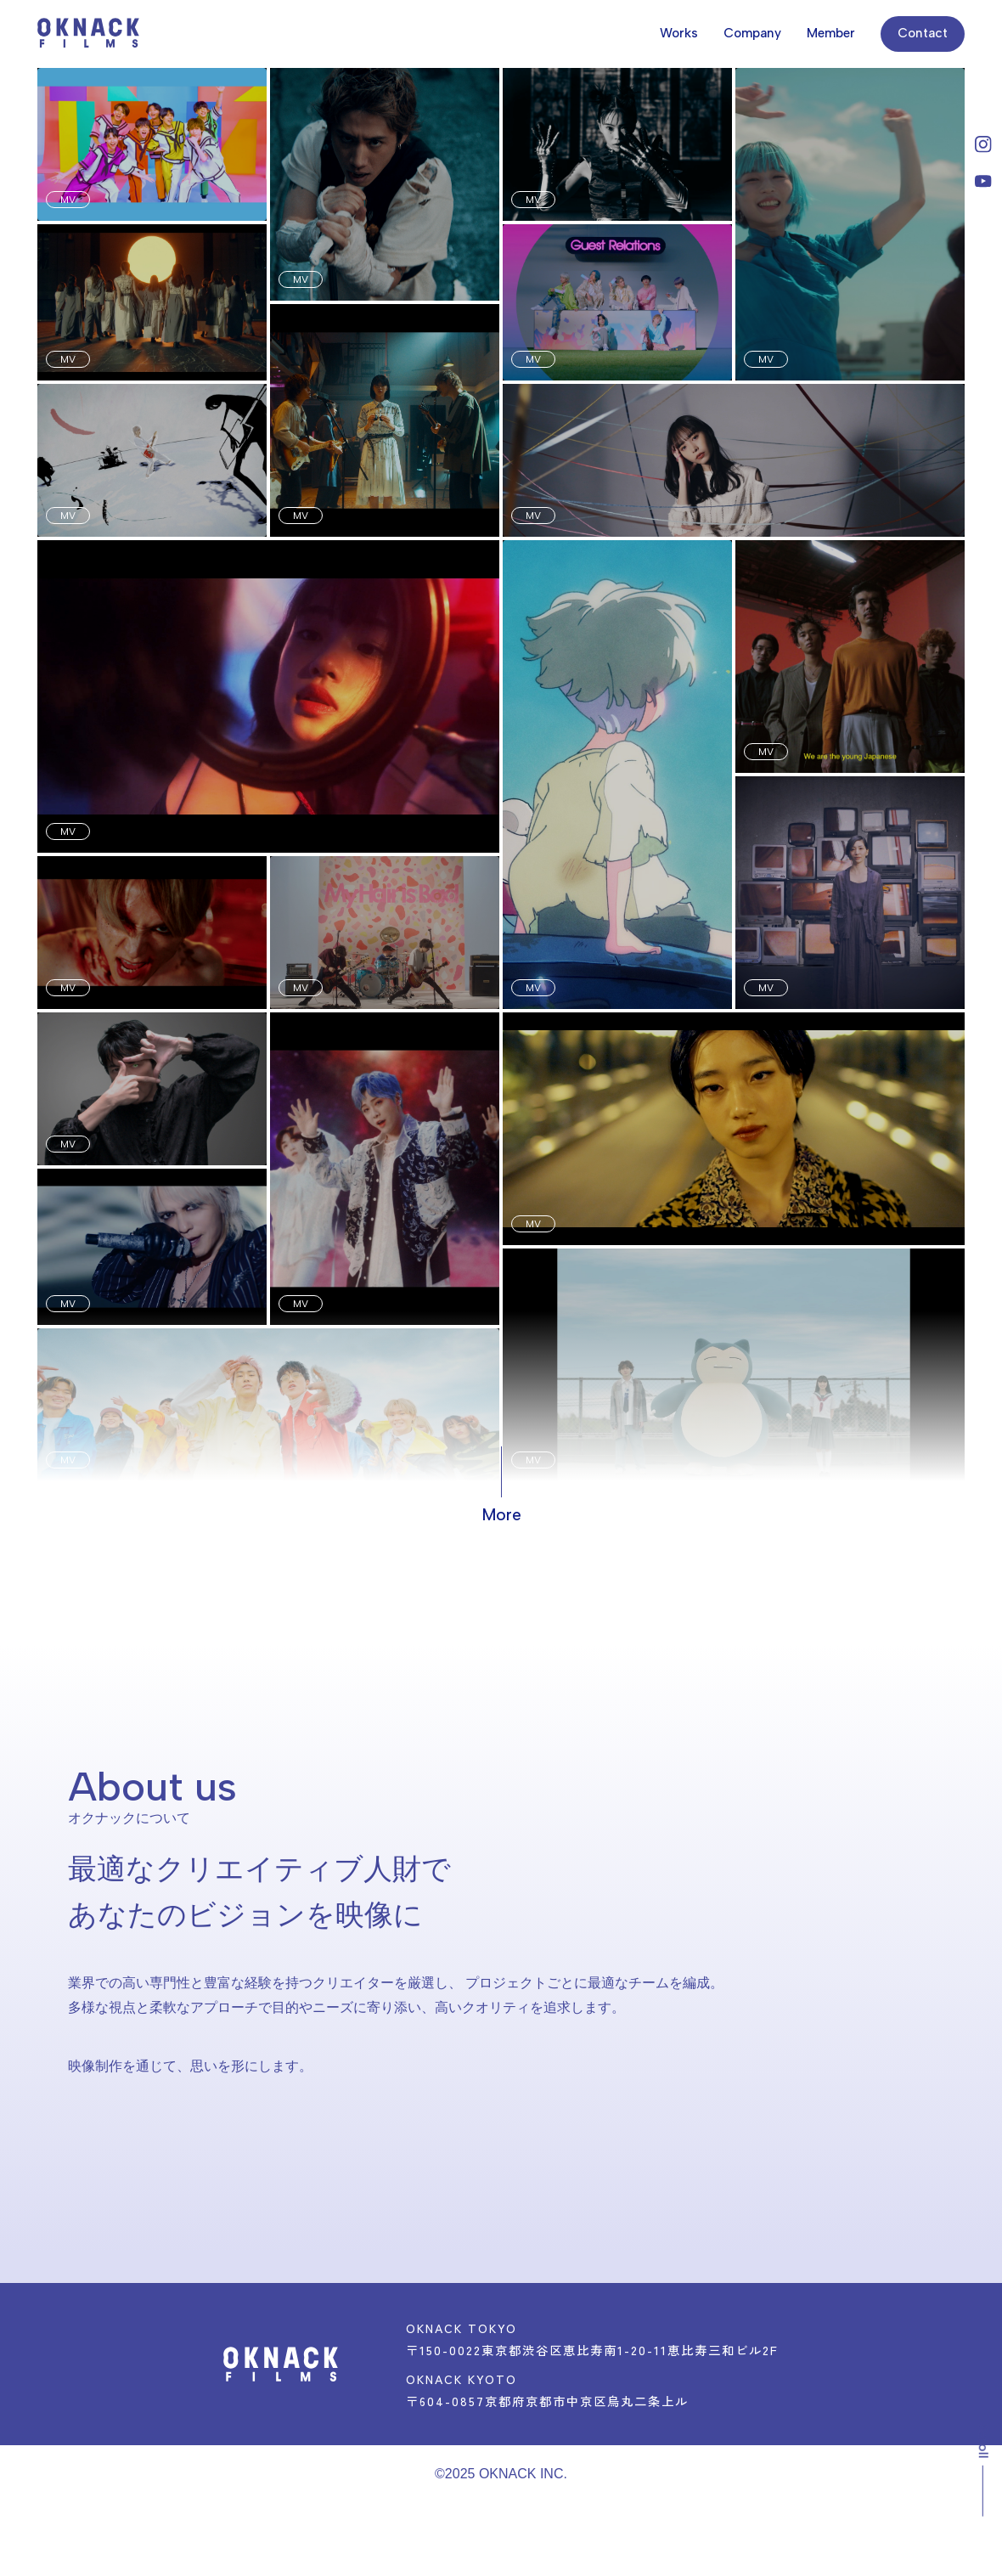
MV (68, 200)
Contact (923, 33)
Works (679, 33)
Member (831, 33)
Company (752, 33)
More (501, 1515)
